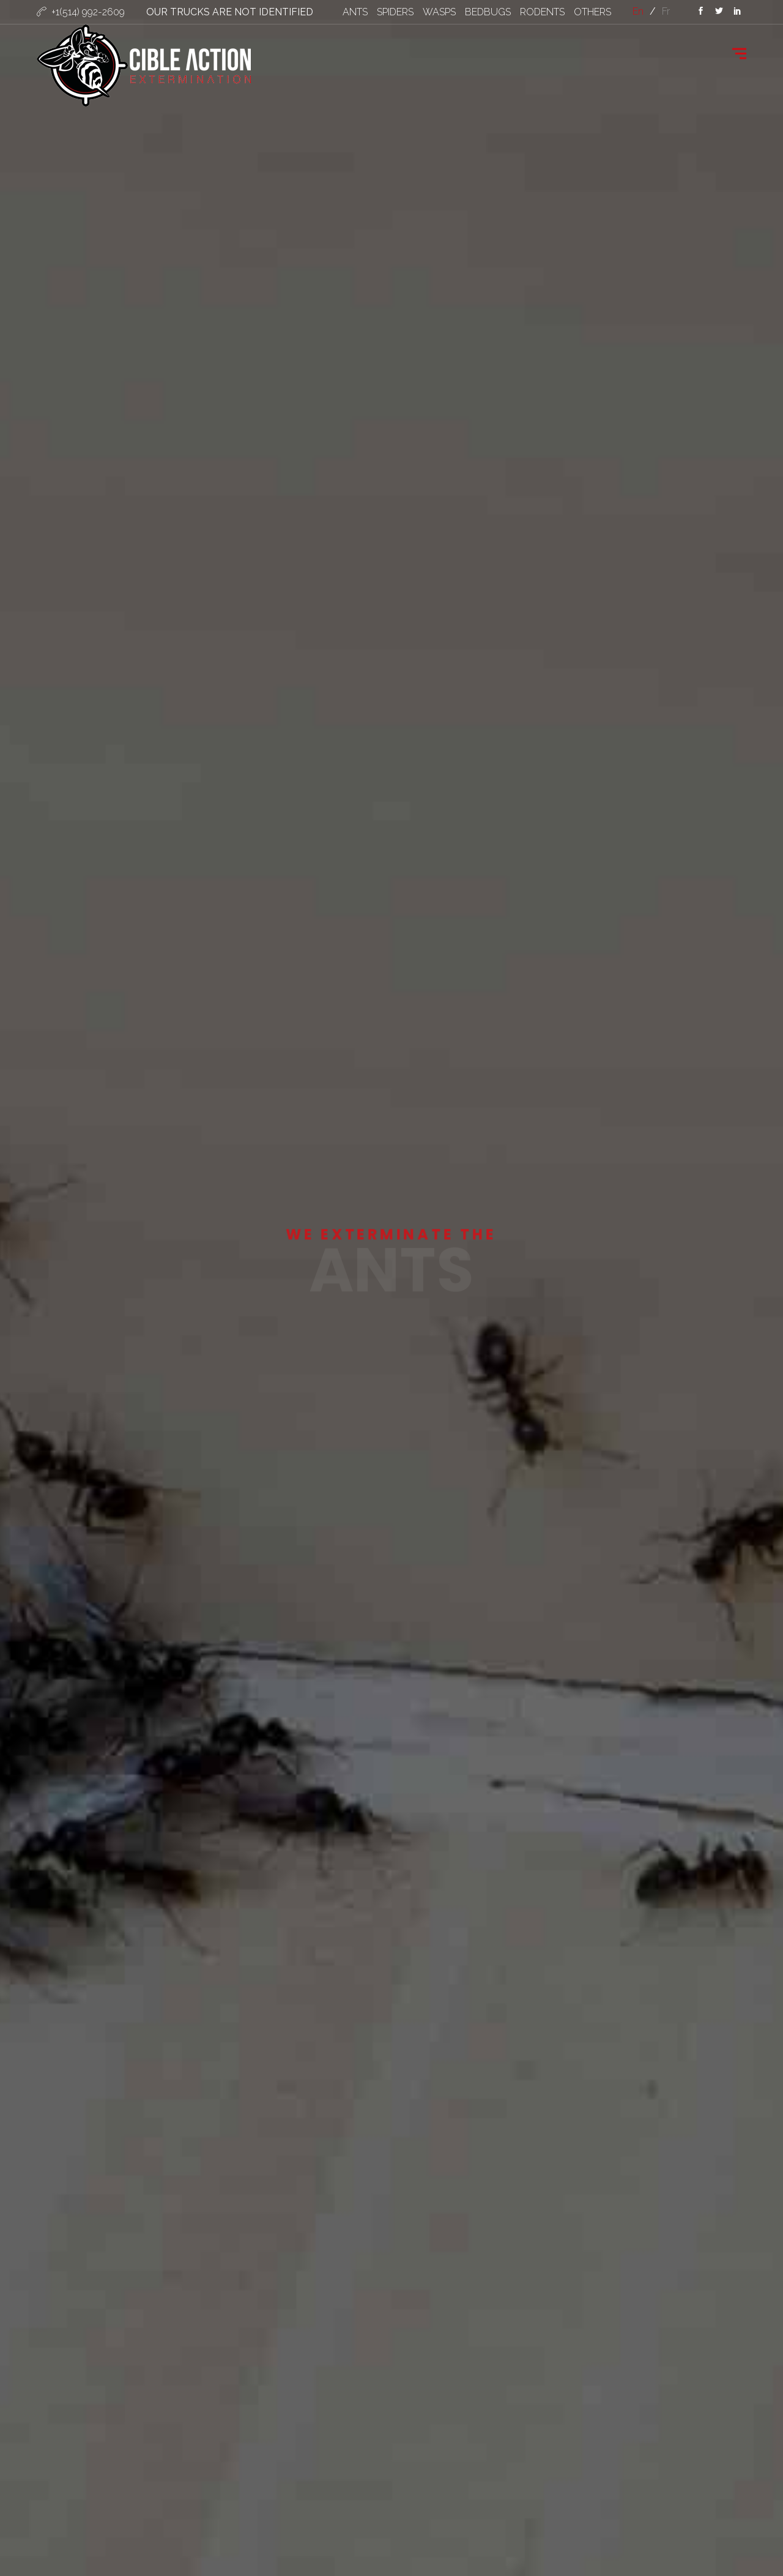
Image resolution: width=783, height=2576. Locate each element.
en (638, 11)
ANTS (355, 12)
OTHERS (592, 12)
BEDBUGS (488, 12)
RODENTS (542, 12)
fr (666, 11)
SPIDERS (395, 12)
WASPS (439, 12)
